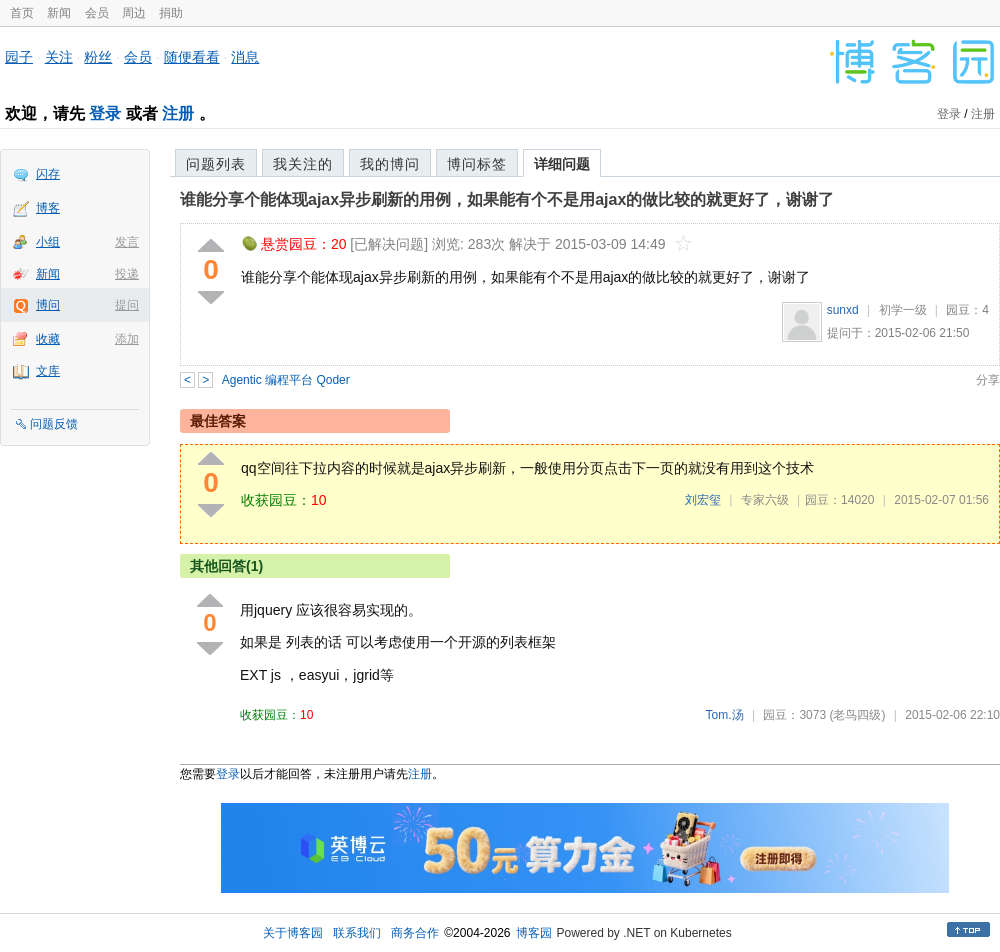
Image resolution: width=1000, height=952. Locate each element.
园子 (19, 57)
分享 (988, 380)
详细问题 (562, 164)
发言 (127, 242)
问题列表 (216, 164)
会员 (97, 13)
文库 (48, 371)
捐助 (171, 13)
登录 (105, 113)
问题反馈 (54, 424)
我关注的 (303, 164)
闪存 (48, 174)
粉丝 (98, 57)
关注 (59, 57)
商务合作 (415, 933)
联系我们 (357, 933)
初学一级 (903, 310)
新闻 (59, 13)
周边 (134, 13)
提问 (127, 305)
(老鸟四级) (857, 715)
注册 (178, 113)
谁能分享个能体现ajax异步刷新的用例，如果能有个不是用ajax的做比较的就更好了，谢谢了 (507, 199)
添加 (127, 339)
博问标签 (477, 164)
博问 (48, 305)
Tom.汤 (725, 715)
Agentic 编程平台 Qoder (286, 380)
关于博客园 (293, 933)
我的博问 (390, 164)
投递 (127, 274)
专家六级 (765, 500)
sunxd (843, 310)
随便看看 (192, 57)
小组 (48, 242)
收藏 (48, 339)
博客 (48, 208)
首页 (22, 13)
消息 (245, 57)
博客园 (534, 933)
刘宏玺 (703, 500)
